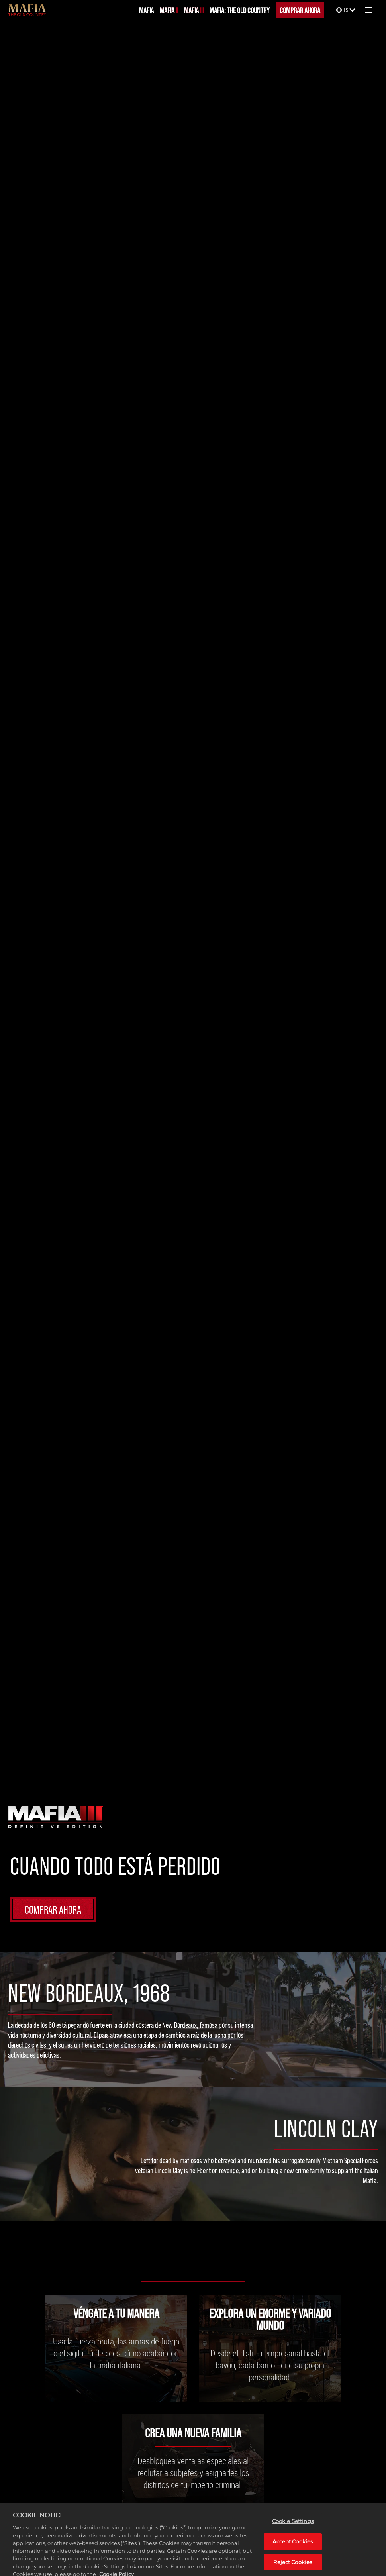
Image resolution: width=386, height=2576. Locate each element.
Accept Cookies (292, 2547)
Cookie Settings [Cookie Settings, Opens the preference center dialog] (293, 2526)
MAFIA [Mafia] (146, 10)
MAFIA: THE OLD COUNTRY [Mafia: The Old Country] (240, 10)
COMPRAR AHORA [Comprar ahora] (300, 10)
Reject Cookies (292, 2567)
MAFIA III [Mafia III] (194, 10)
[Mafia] (27, 10)
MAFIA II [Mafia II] (169, 10)
